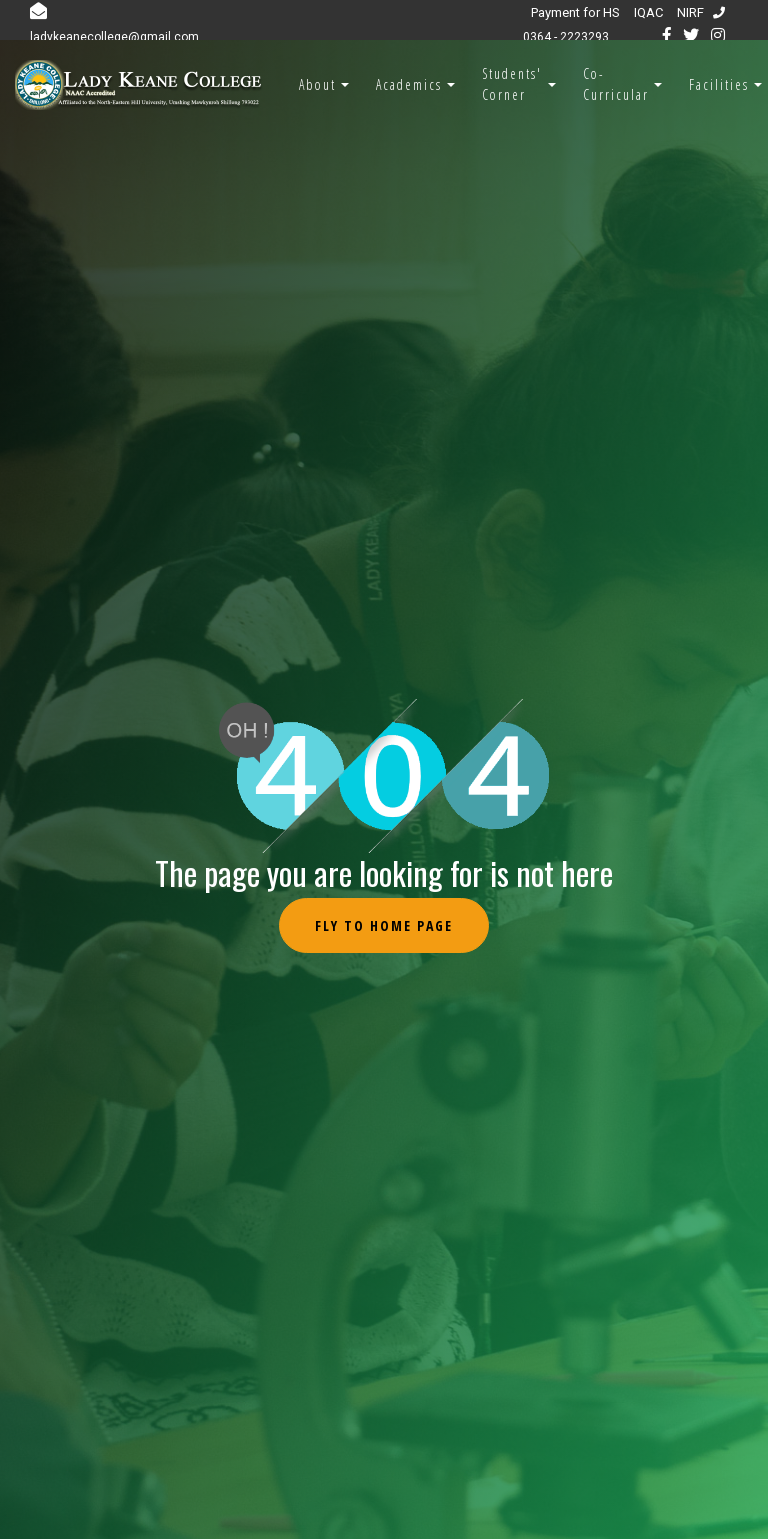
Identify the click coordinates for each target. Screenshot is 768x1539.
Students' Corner (512, 84)
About (317, 84)
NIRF (690, 12)
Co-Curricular (616, 84)
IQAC (648, 12)
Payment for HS (575, 12)
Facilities (719, 84)
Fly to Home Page (384, 925)
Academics (409, 84)
